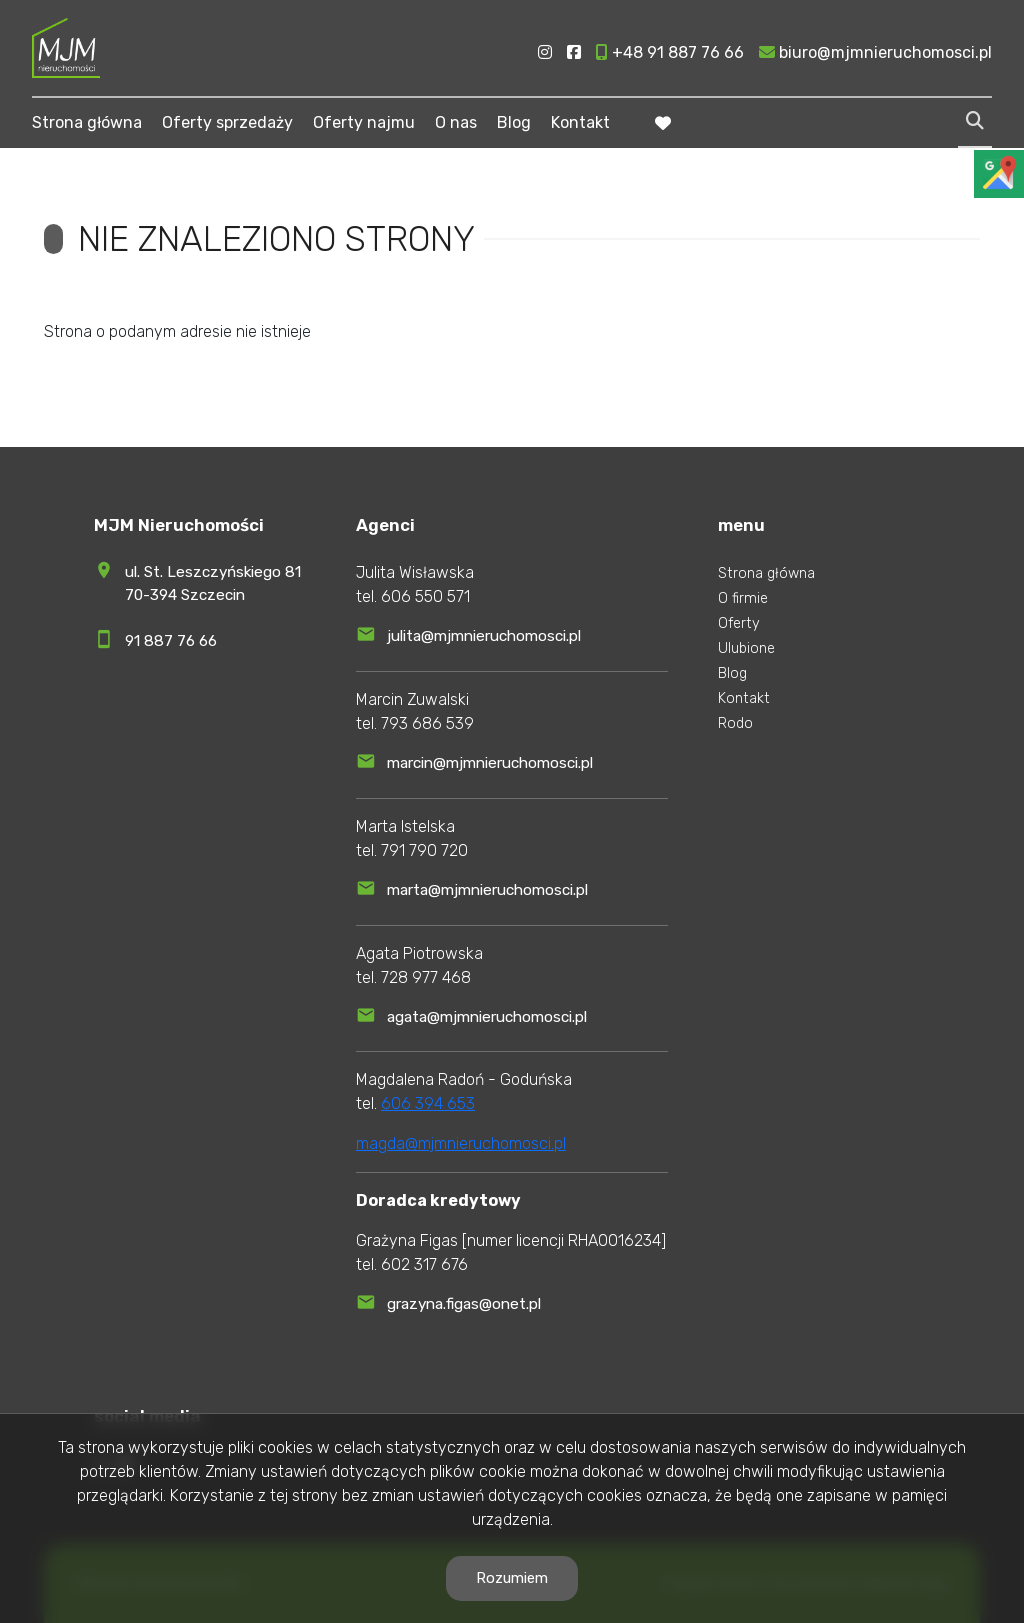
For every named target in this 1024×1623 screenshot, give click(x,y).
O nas (456, 122)
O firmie (743, 598)
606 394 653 (428, 1103)
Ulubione (746, 648)
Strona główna (87, 122)
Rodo (735, 723)
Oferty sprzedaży (227, 122)
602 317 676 (424, 1264)
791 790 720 (424, 850)
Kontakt (580, 122)
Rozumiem (512, 1578)
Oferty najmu (364, 122)
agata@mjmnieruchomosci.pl (487, 1017)
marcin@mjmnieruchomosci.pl (490, 763)
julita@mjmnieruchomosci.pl (484, 636)
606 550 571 (425, 596)
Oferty (739, 623)
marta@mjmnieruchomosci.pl (487, 890)
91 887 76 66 (171, 641)
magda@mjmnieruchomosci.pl (461, 1143)
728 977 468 (426, 977)
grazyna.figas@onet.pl (464, 1304)
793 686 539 (427, 723)
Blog (514, 122)
